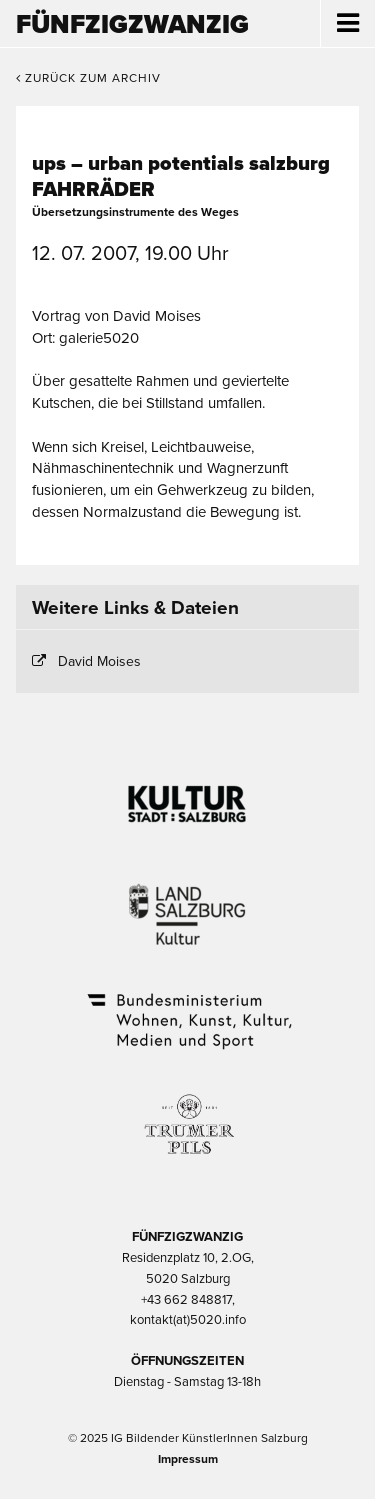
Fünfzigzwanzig (132, 24)
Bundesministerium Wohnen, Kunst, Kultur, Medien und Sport (188, 1008)
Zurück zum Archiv (88, 78)
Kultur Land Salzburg (187, 902)
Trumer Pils (188, 1114)
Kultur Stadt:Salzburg (187, 796)
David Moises (99, 661)
